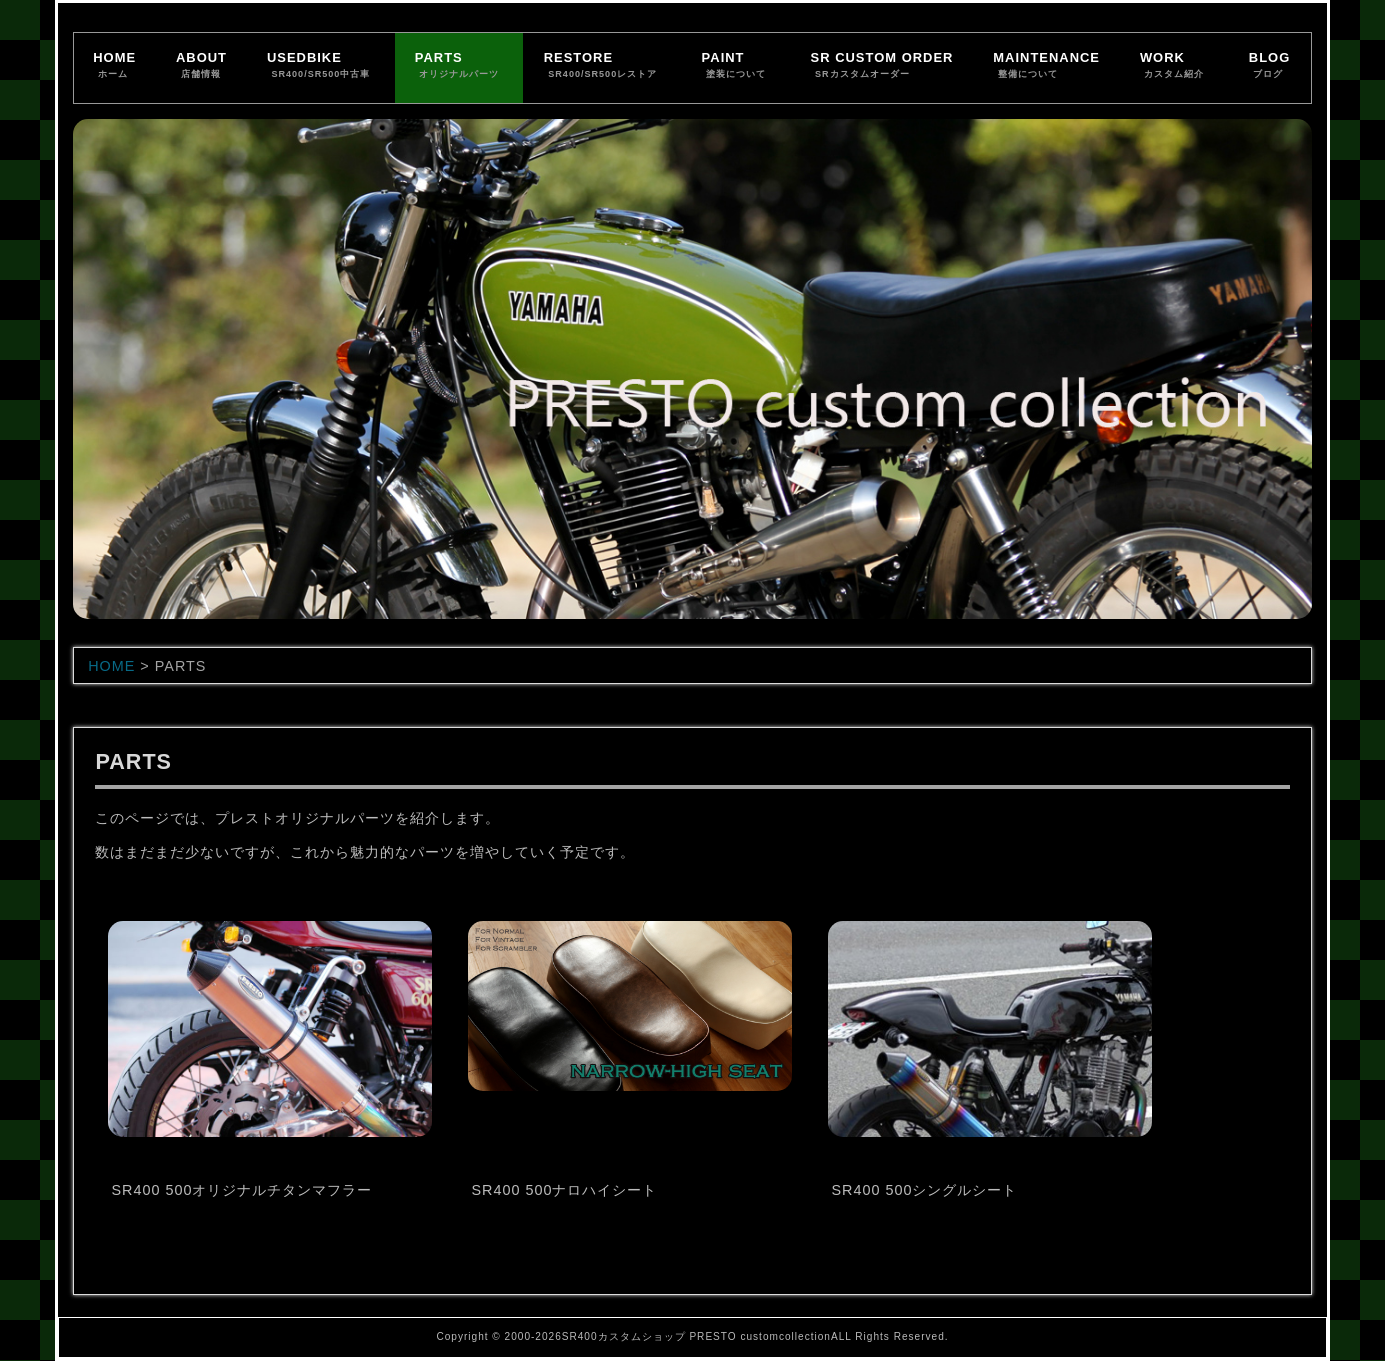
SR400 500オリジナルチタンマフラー (241, 1190)
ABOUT (201, 66)
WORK (1174, 66)
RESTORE (603, 66)
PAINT (736, 66)
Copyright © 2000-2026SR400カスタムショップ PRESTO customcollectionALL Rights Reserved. (692, 1336)
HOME (114, 66)
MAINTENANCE (1046, 66)
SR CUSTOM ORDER (882, 66)
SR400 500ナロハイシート (564, 1190)
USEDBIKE (321, 66)
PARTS (459, 66)
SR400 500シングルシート (924, 1190)
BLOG (1269, 66)
